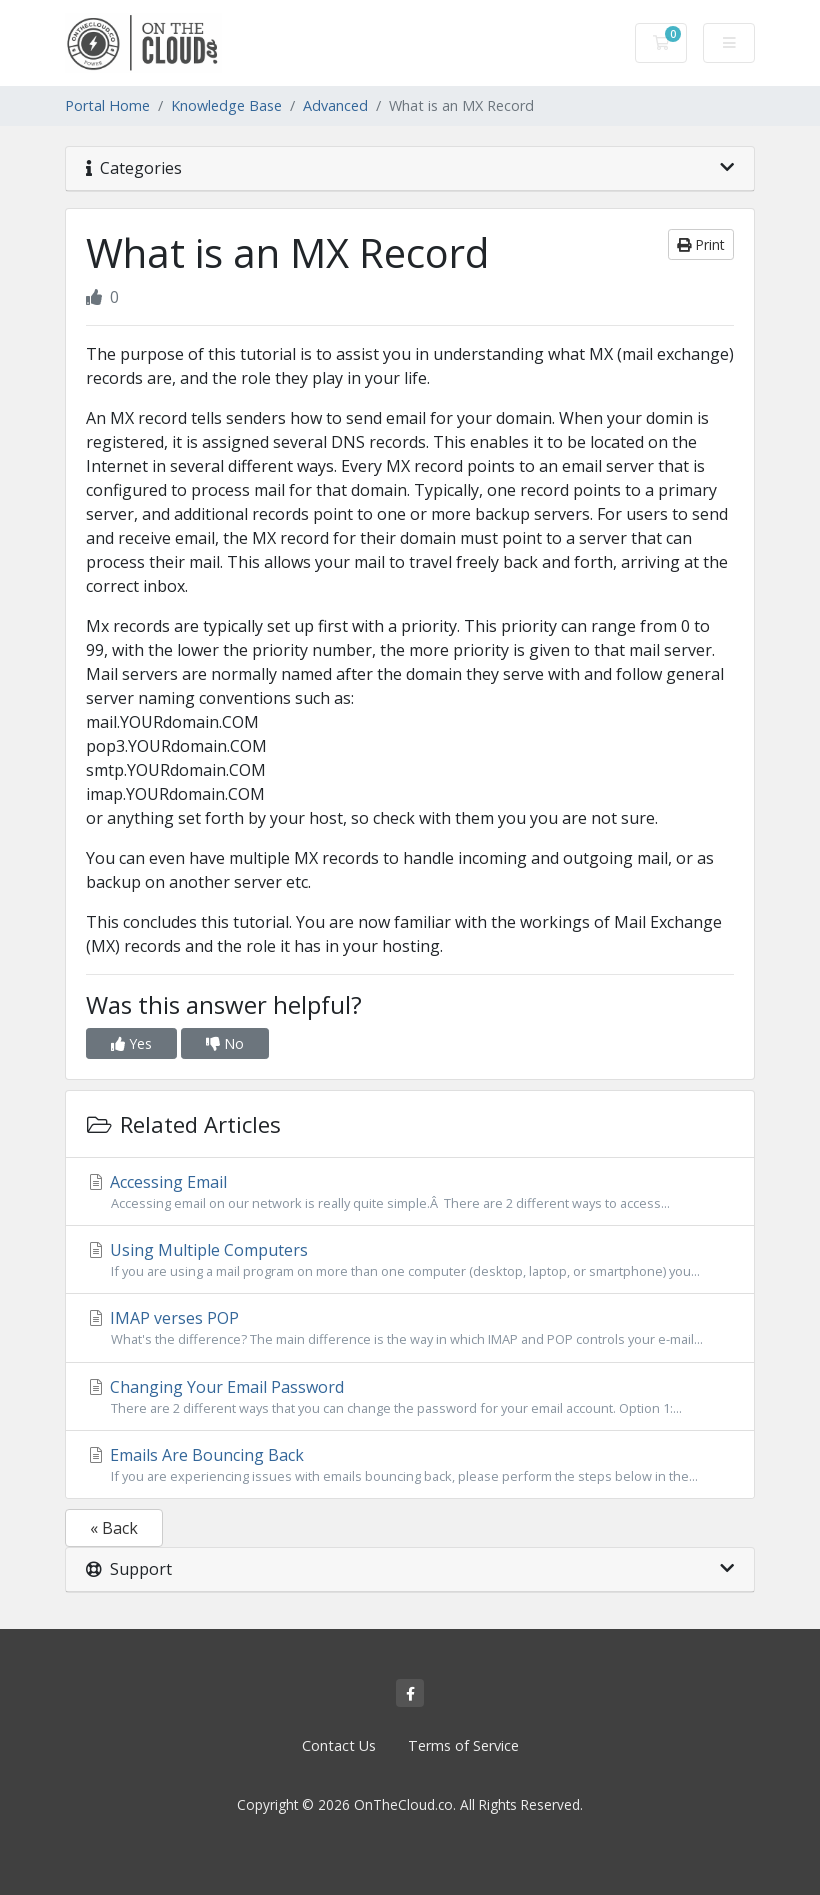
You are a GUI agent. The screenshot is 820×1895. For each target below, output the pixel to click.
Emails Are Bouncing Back (410, 1465)
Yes (131, 1043)
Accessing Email (410, 1192)
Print (701, 244)
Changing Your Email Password (410, 1397)
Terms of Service (463, 1745)
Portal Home (107, 105)
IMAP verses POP (410, 1328)
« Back (114, 1528)
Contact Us (339, 1745)
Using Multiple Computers (410, 1260)
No (225, 1043)
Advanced (335, 105)
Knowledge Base (226, 105)
